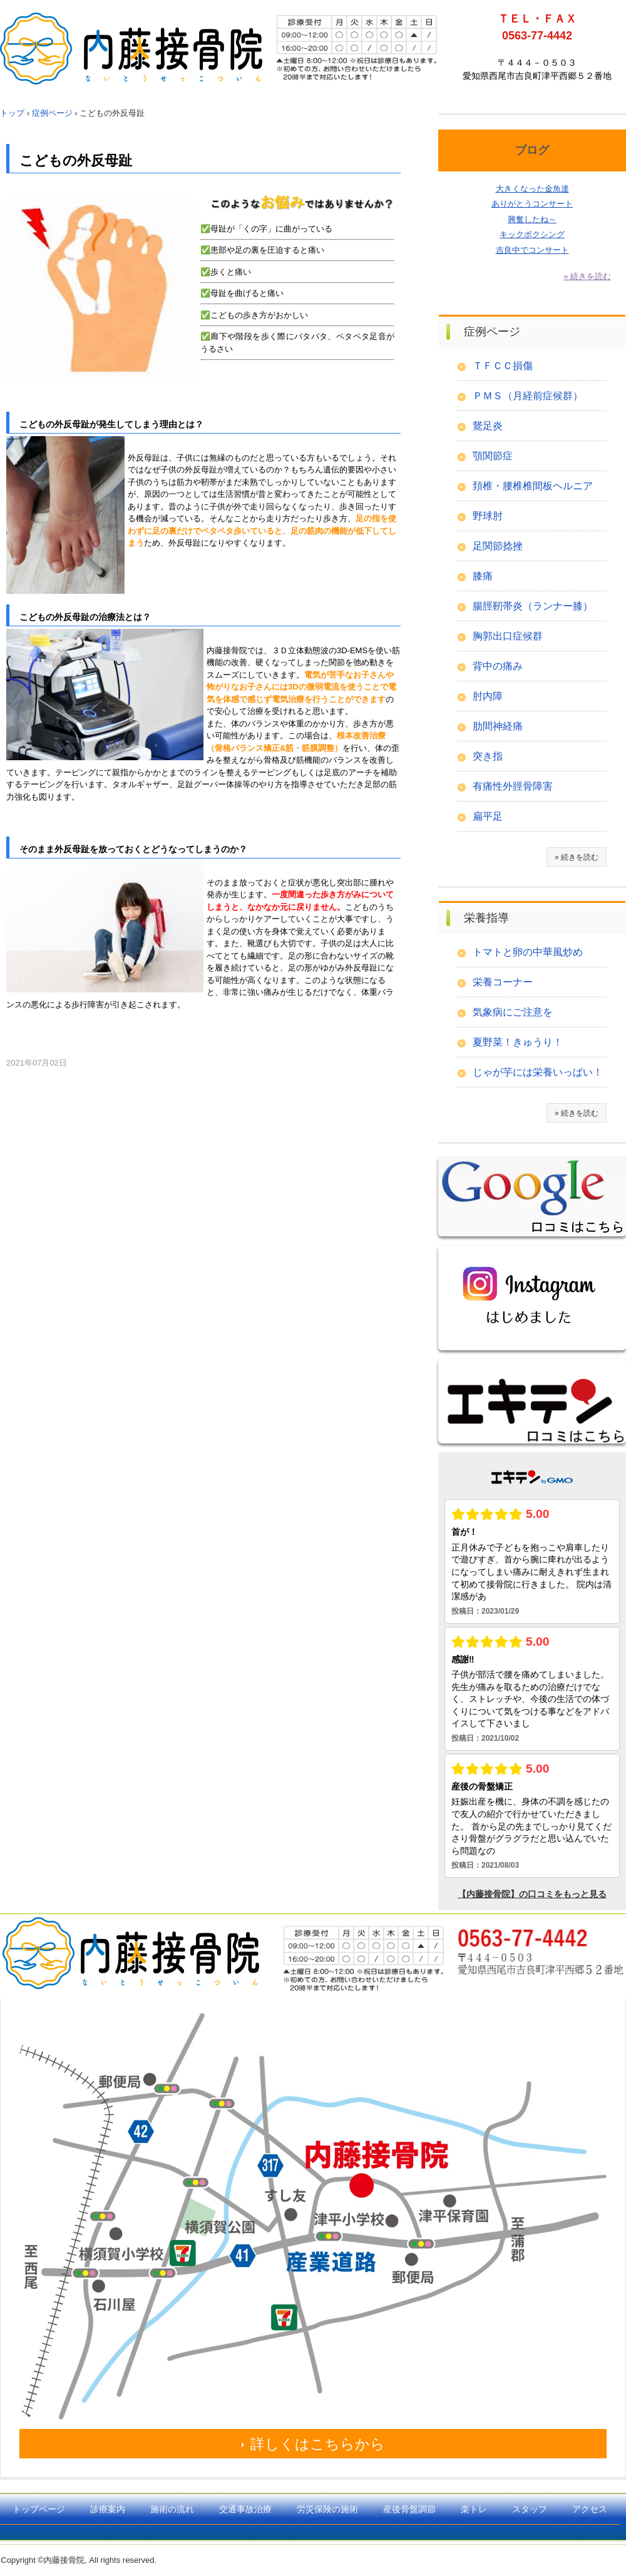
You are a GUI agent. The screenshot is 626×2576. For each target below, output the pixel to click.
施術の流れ (172, 2509)
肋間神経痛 (498, 726)
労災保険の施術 (327, 2509)
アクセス (589, 2509)
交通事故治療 (245, 2509)
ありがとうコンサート (532, 203)
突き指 (488, 756)
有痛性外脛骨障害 (513, 786)
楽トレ (474, 2509)
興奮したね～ (532, 219)
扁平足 (488, 816)
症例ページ (492, 331)
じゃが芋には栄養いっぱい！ (538, 1072)
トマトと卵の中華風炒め (528, 952)
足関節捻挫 (498, 546)
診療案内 (107, 2509)
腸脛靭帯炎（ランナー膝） (533, 606)
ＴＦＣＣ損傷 (503, 365)
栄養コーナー (503, 982)
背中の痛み (498, 666)
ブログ (532, 150)
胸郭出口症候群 (508, 636)
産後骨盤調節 (409, 2509)
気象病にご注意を (513, 1012)
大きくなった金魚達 (532, 188)
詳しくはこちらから (317, 2444)
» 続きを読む (587, 276)
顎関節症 (493, 456)
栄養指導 (486, 918)
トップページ (39, 2509)
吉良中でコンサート (532, 250)
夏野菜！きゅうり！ (518, 1042)
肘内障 (488, 696)
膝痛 (483, 576)
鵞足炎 (488, 425)
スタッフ (529, 2509)
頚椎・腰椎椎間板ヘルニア (533, 486)
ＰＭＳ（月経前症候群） (528, 395)
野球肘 (488, 516)
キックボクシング (532, 234)
